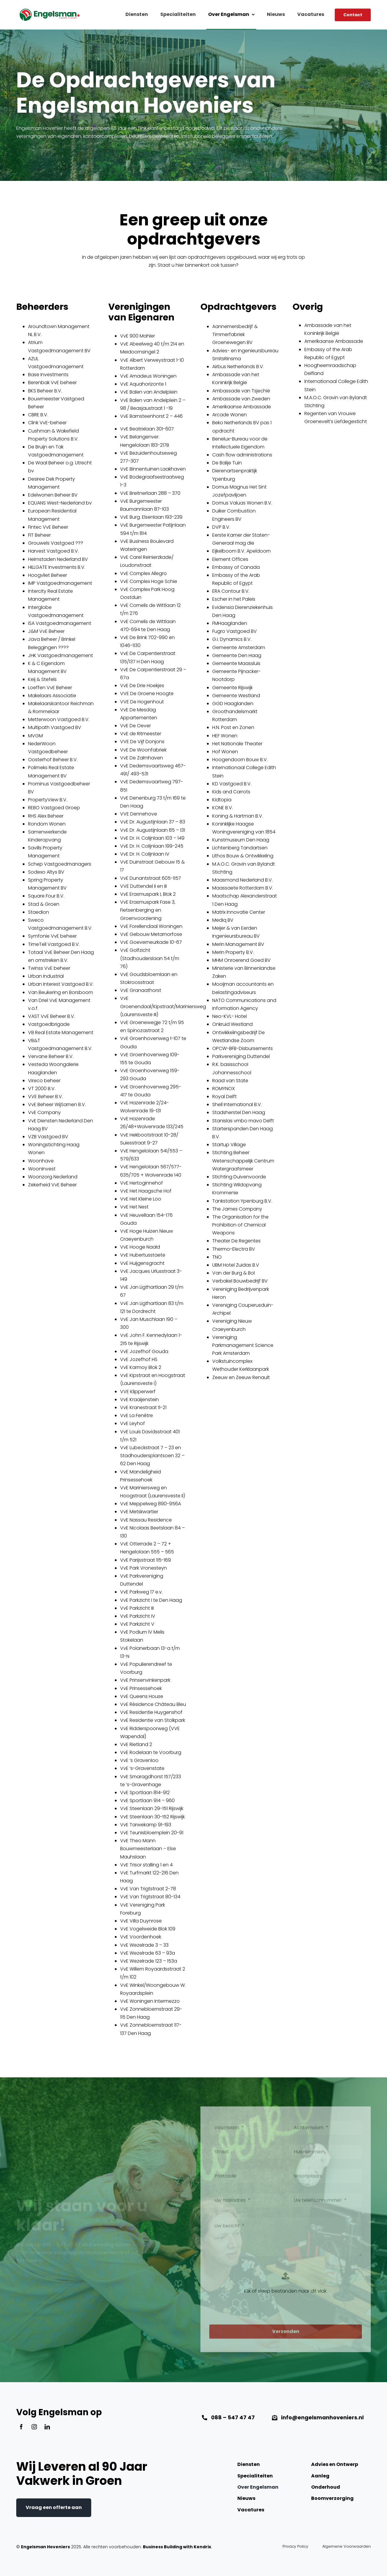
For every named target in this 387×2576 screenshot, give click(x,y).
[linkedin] (47, 2427)
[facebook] (21, 2427)
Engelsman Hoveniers (45, 2547)
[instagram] (34, 2427)
